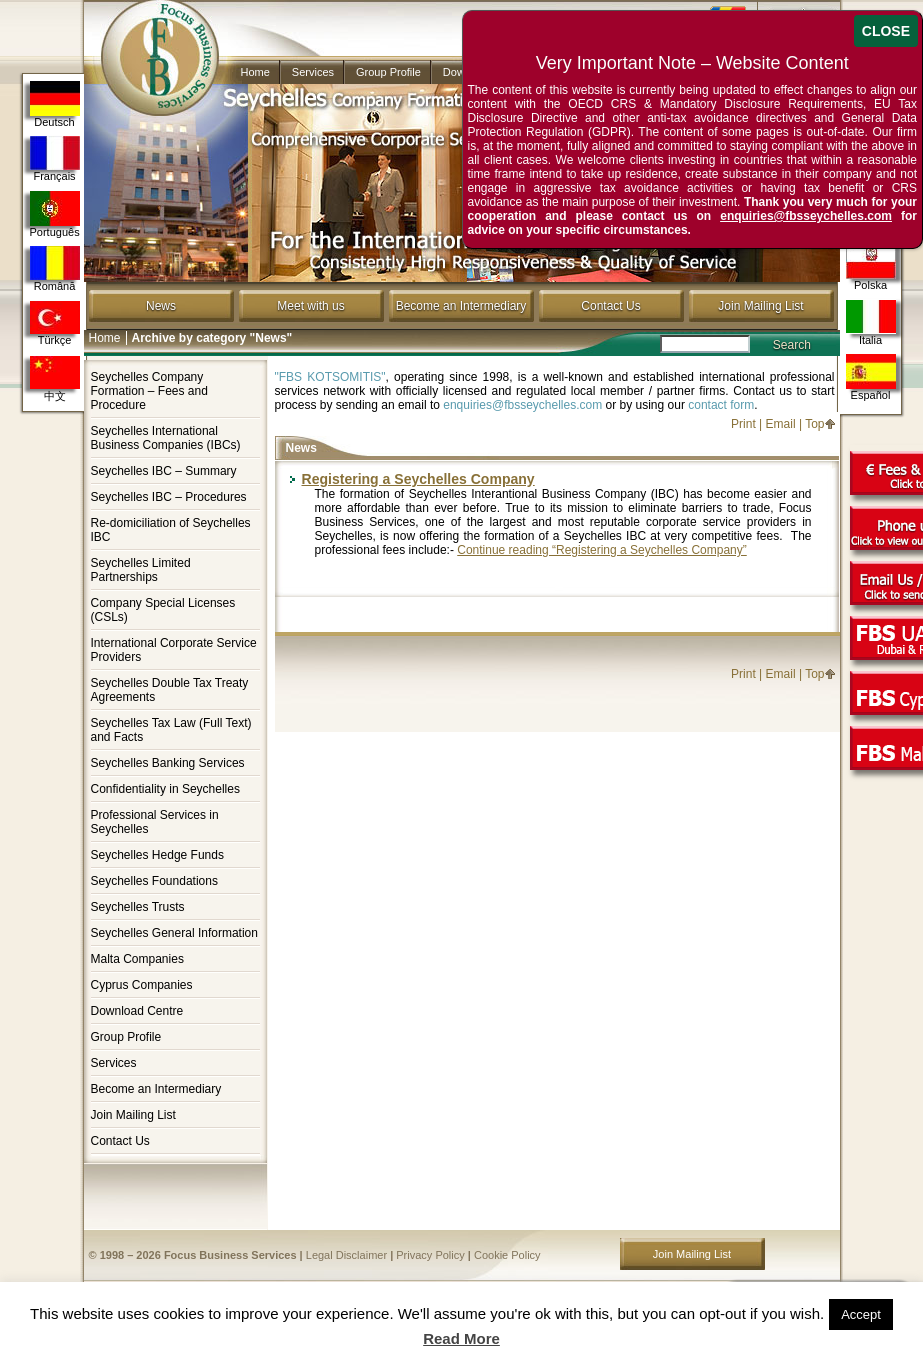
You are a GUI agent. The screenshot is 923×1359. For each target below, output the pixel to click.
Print (743, 424)
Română (55, 269)
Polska (871, 267)
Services (313, 72)
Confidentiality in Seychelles (165, 789)
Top (814, 424)
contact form (721, 405)
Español (871, 377)
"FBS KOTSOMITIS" (330, 377)
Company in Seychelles (151, 42)
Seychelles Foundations (154, 881)
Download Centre (137, 1011)
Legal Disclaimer (346, 1255)
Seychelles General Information (174, 933)
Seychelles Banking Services (168, 763)
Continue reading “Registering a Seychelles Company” (602, 550)
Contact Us (610, 306)
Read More (461, 1338)
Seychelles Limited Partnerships (141, 570)
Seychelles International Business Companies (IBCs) (166, 438)
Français (55, 159)
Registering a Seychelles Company (418, 479)
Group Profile (388, 72)
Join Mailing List (760, 306)
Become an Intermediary (461, 306)
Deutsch (55, 104)
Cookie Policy (507, 1255)
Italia (871, 322)
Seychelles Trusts (138, 907)
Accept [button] (861, 1314)
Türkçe (55, 323)
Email (781, 424)
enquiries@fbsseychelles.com (522, 405)
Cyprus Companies (142, 985)
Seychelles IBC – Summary (164, 471)
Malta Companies (137, 959)
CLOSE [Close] (886, 31)
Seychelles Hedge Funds (157, 855)
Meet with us (310, 306)
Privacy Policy (430, 1255)
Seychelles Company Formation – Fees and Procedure (149, 391)
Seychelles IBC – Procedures (169, 497)
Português (55, 214)
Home (255, 72)
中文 (55, 379)
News (161, 306)
